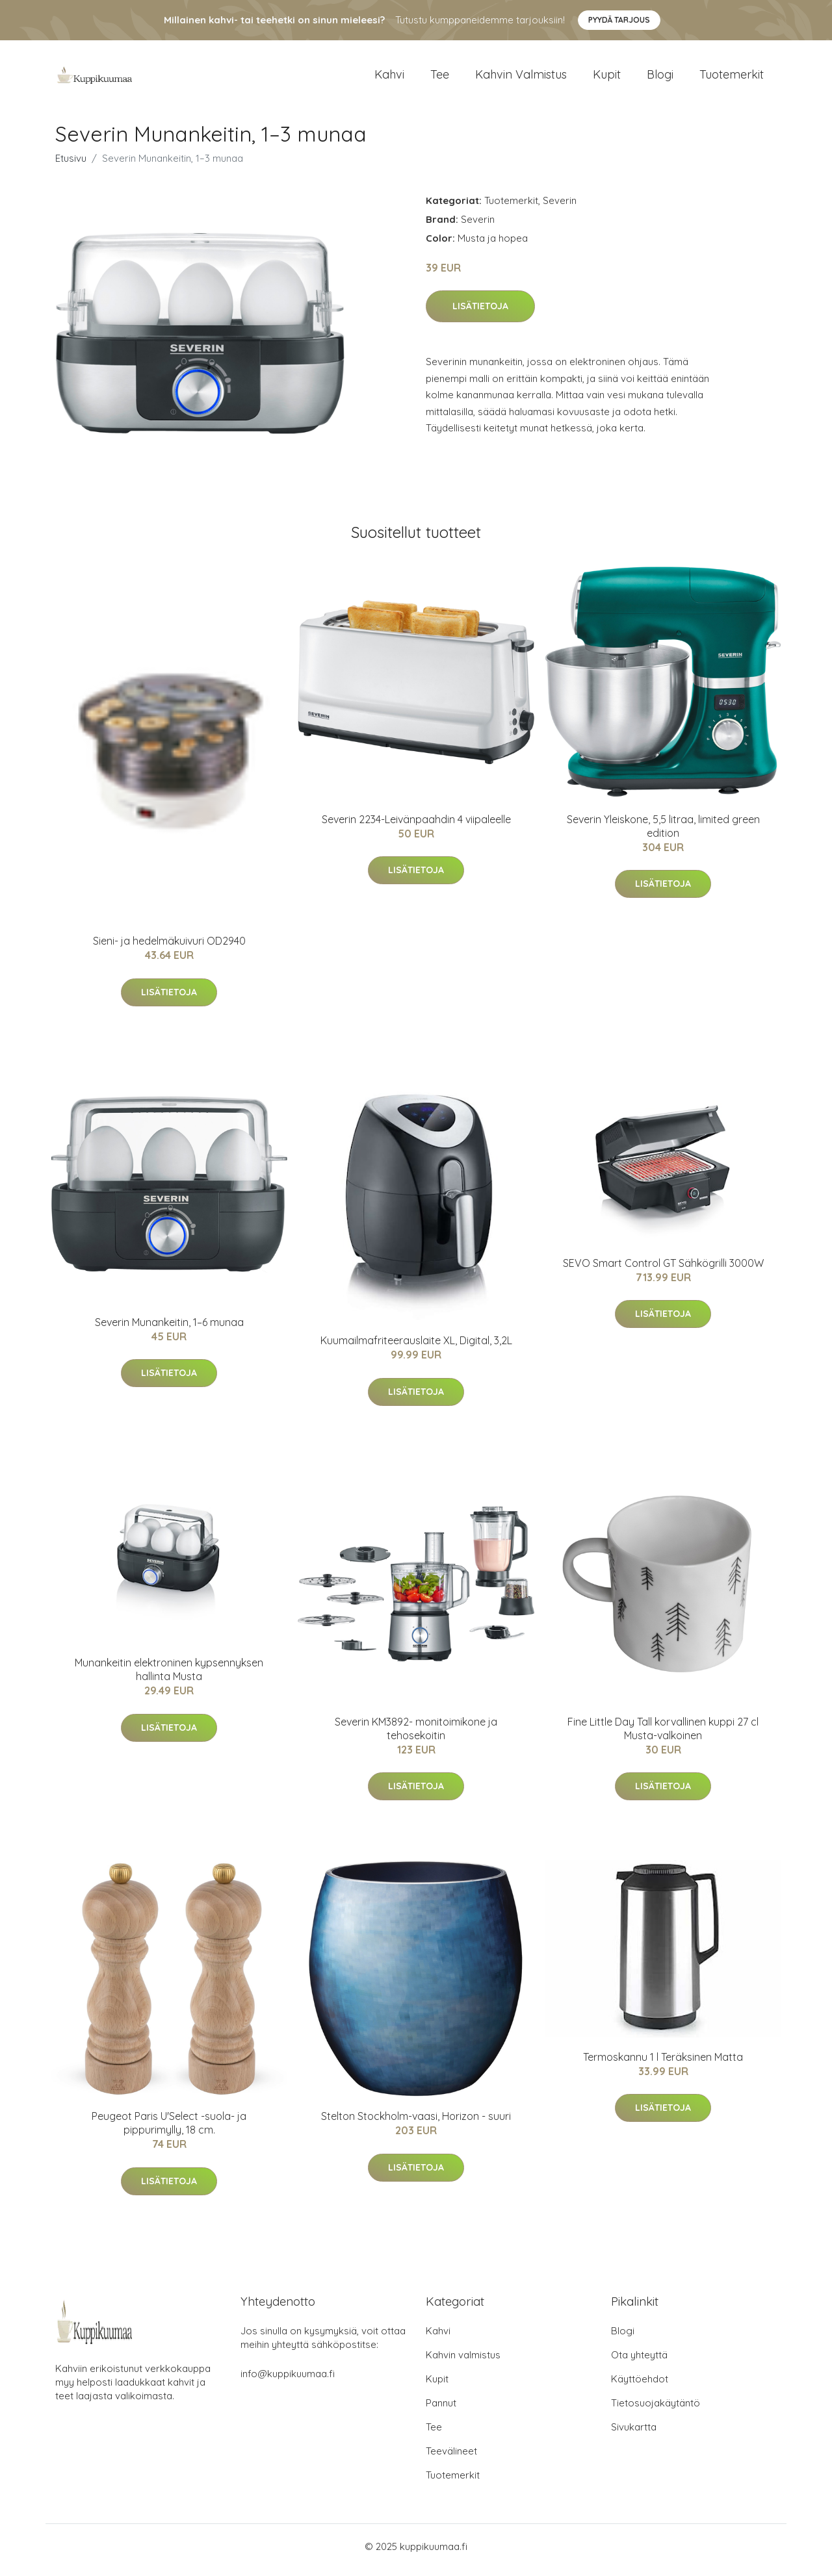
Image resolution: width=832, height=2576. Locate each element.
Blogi (660, 77)
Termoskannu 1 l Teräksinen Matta (663, 2063)
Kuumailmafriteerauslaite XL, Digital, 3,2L (416, 1347)
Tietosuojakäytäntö (655, 2410)
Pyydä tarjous (619, 20)
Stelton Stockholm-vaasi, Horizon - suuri (416, 2123)
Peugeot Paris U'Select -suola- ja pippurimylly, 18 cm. (169, 2130)
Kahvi (389, 77)
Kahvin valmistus (521, 77)
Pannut (441, 2410)
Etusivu (70, 165)
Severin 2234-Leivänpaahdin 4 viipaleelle (416, 825)
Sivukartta (633, 2434)
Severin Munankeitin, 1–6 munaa (169, 1328)
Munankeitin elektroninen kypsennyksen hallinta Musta (169, 1676)
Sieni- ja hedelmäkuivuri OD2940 (169, 947)
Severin (560, 207)
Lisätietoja (480, 313)
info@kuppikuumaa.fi (287, 2381)
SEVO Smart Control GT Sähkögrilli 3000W (663, 1269)
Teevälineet (451, 2458)
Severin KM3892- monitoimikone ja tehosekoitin (416, 1735)
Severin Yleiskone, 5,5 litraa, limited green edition (663, 832)
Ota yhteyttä (639, 2362)
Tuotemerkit (731, 77)
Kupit (607, 77)
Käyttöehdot (639, 2386)
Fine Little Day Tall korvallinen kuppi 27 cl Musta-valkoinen (663, 1735)
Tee (439, 77)
